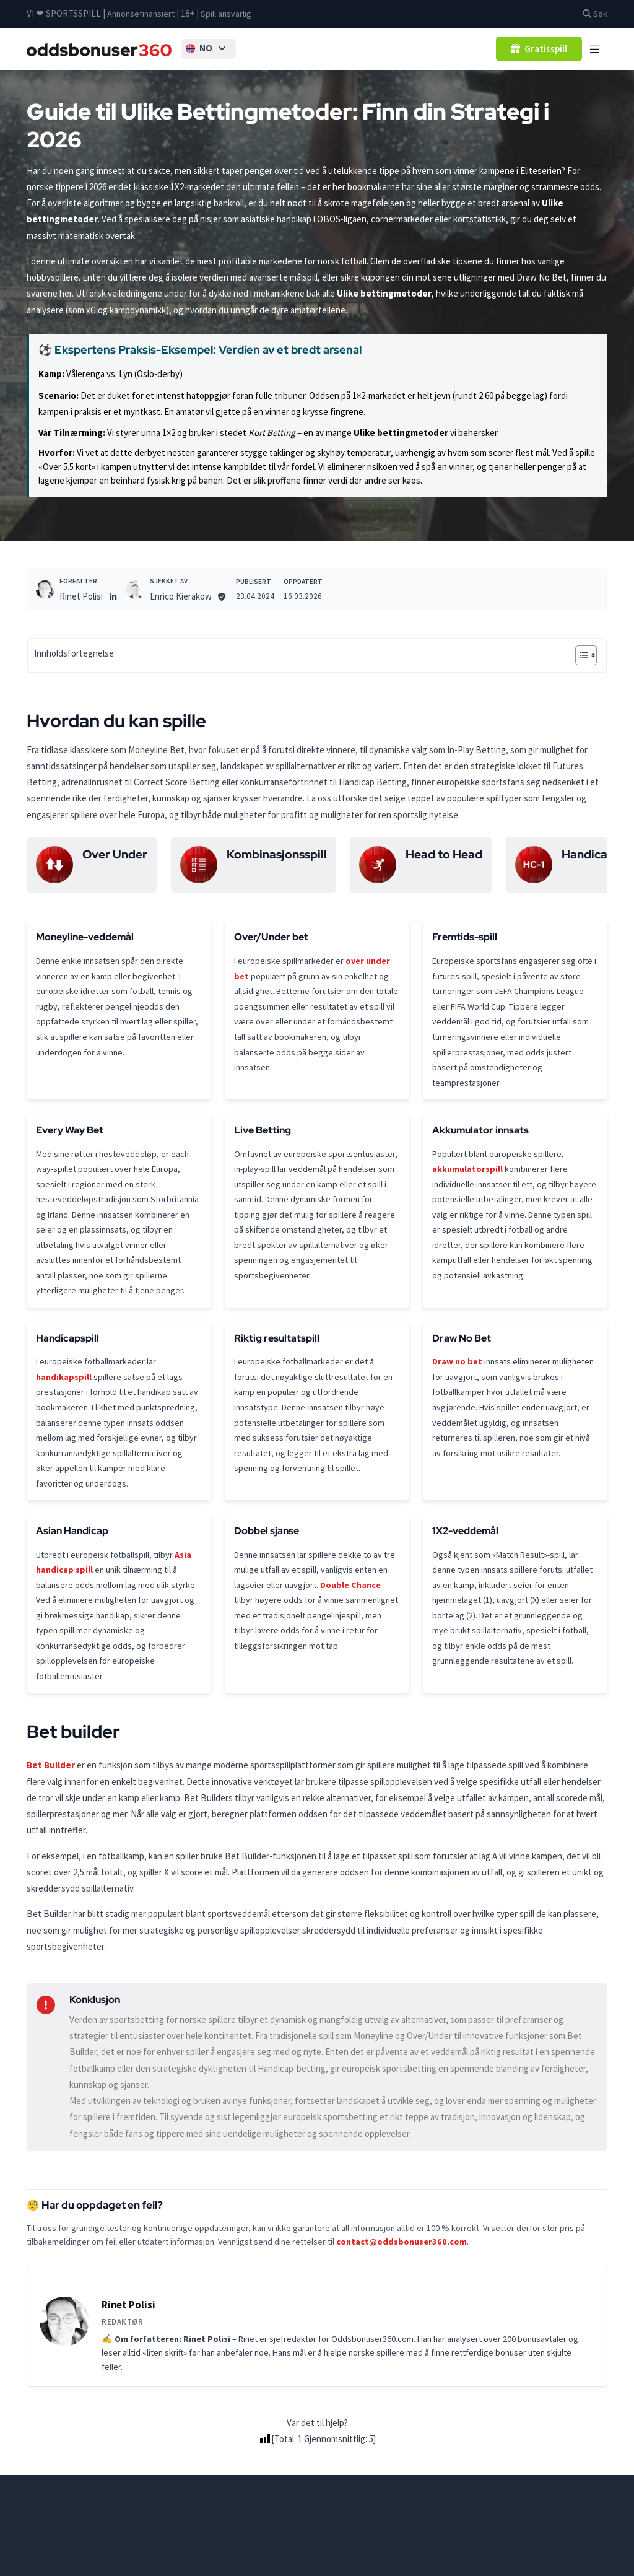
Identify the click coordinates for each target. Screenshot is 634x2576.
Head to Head (444, 855)
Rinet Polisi (81, 597)
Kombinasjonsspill (277, 855)
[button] (218, 49)
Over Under (114, 855)
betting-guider (119, 2563)
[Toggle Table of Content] (580, 656)
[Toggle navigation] (594, 49)
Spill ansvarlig (230, 13)
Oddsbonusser (55, 2563)
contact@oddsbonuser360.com (401, 2314)
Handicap (588, 855)
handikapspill (64, 1425)
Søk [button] (594, 13)
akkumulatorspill (468, 1188)
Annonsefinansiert (143, 13)
